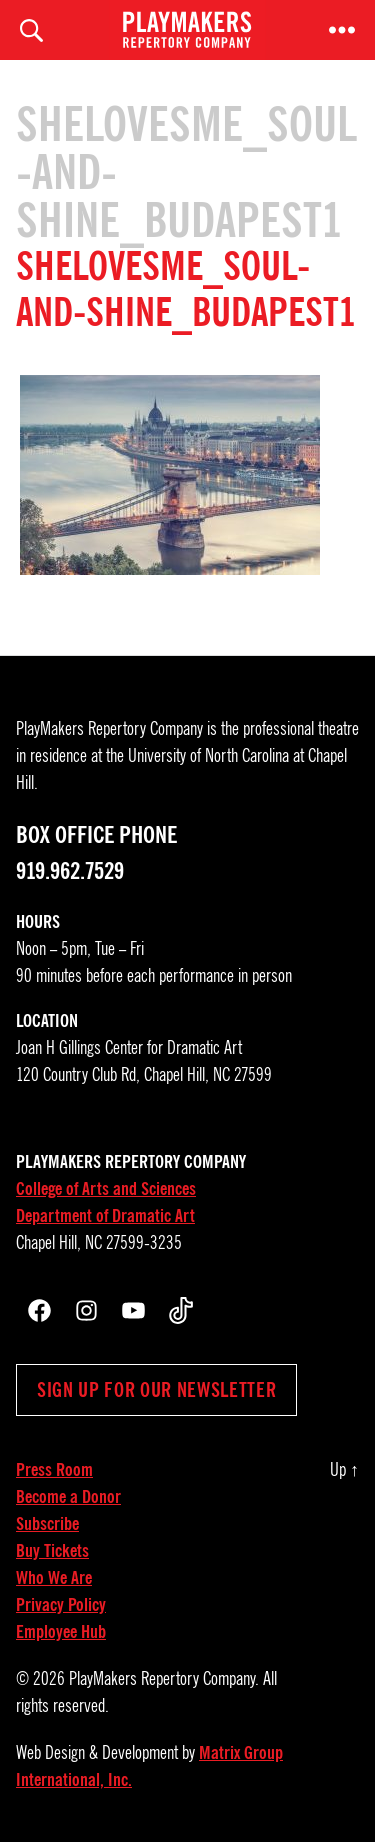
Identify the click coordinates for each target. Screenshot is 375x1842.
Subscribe (47, 1524)
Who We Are (54, 1578)
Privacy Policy (61, 1605)
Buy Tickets (52, 1551)
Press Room (54, 1470)
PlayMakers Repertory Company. (164, 1679)
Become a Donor (68, 1497)
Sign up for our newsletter (156, 1390)
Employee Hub (61, 1632)
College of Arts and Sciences (106, 1189)
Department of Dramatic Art (105, 1216)
